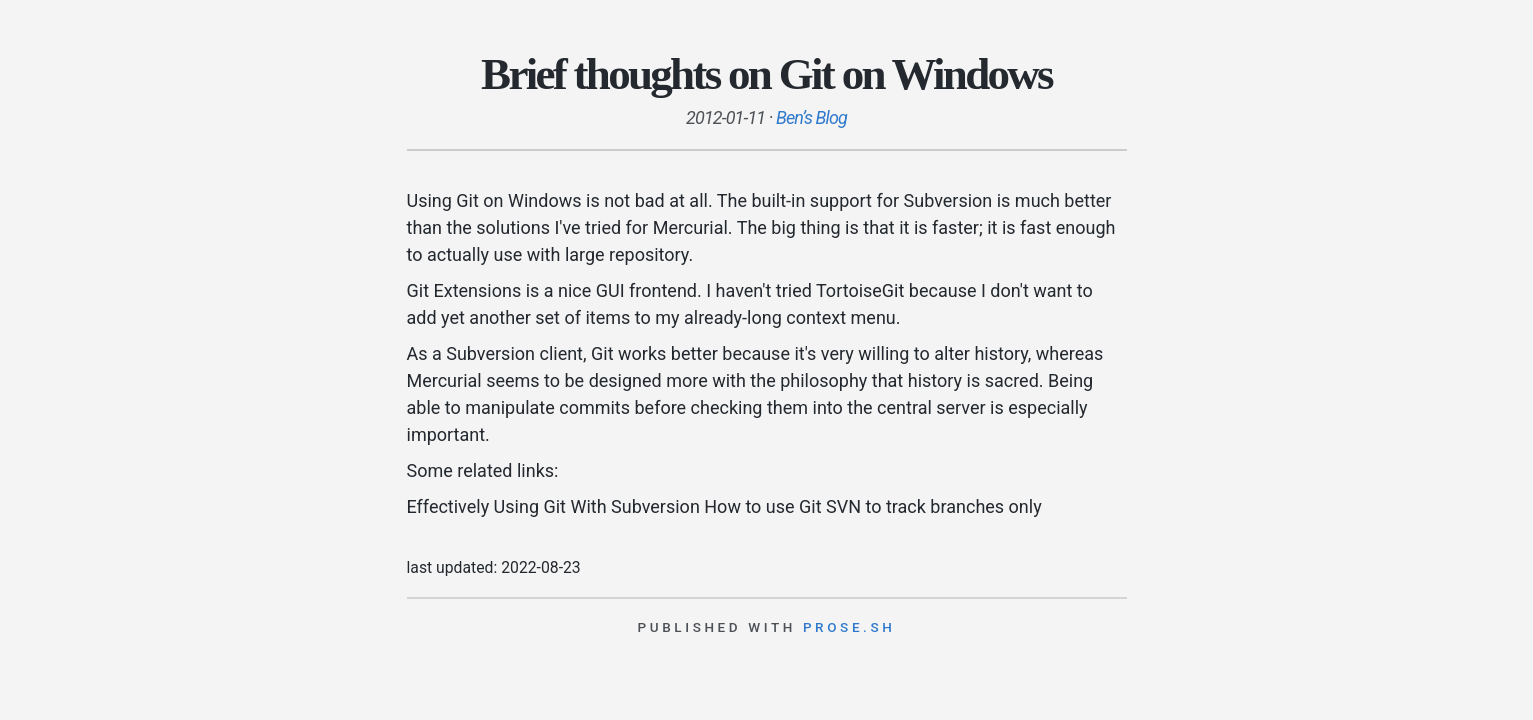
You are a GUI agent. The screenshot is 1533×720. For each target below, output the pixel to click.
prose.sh (849, 627)
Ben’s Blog (811, 117)
